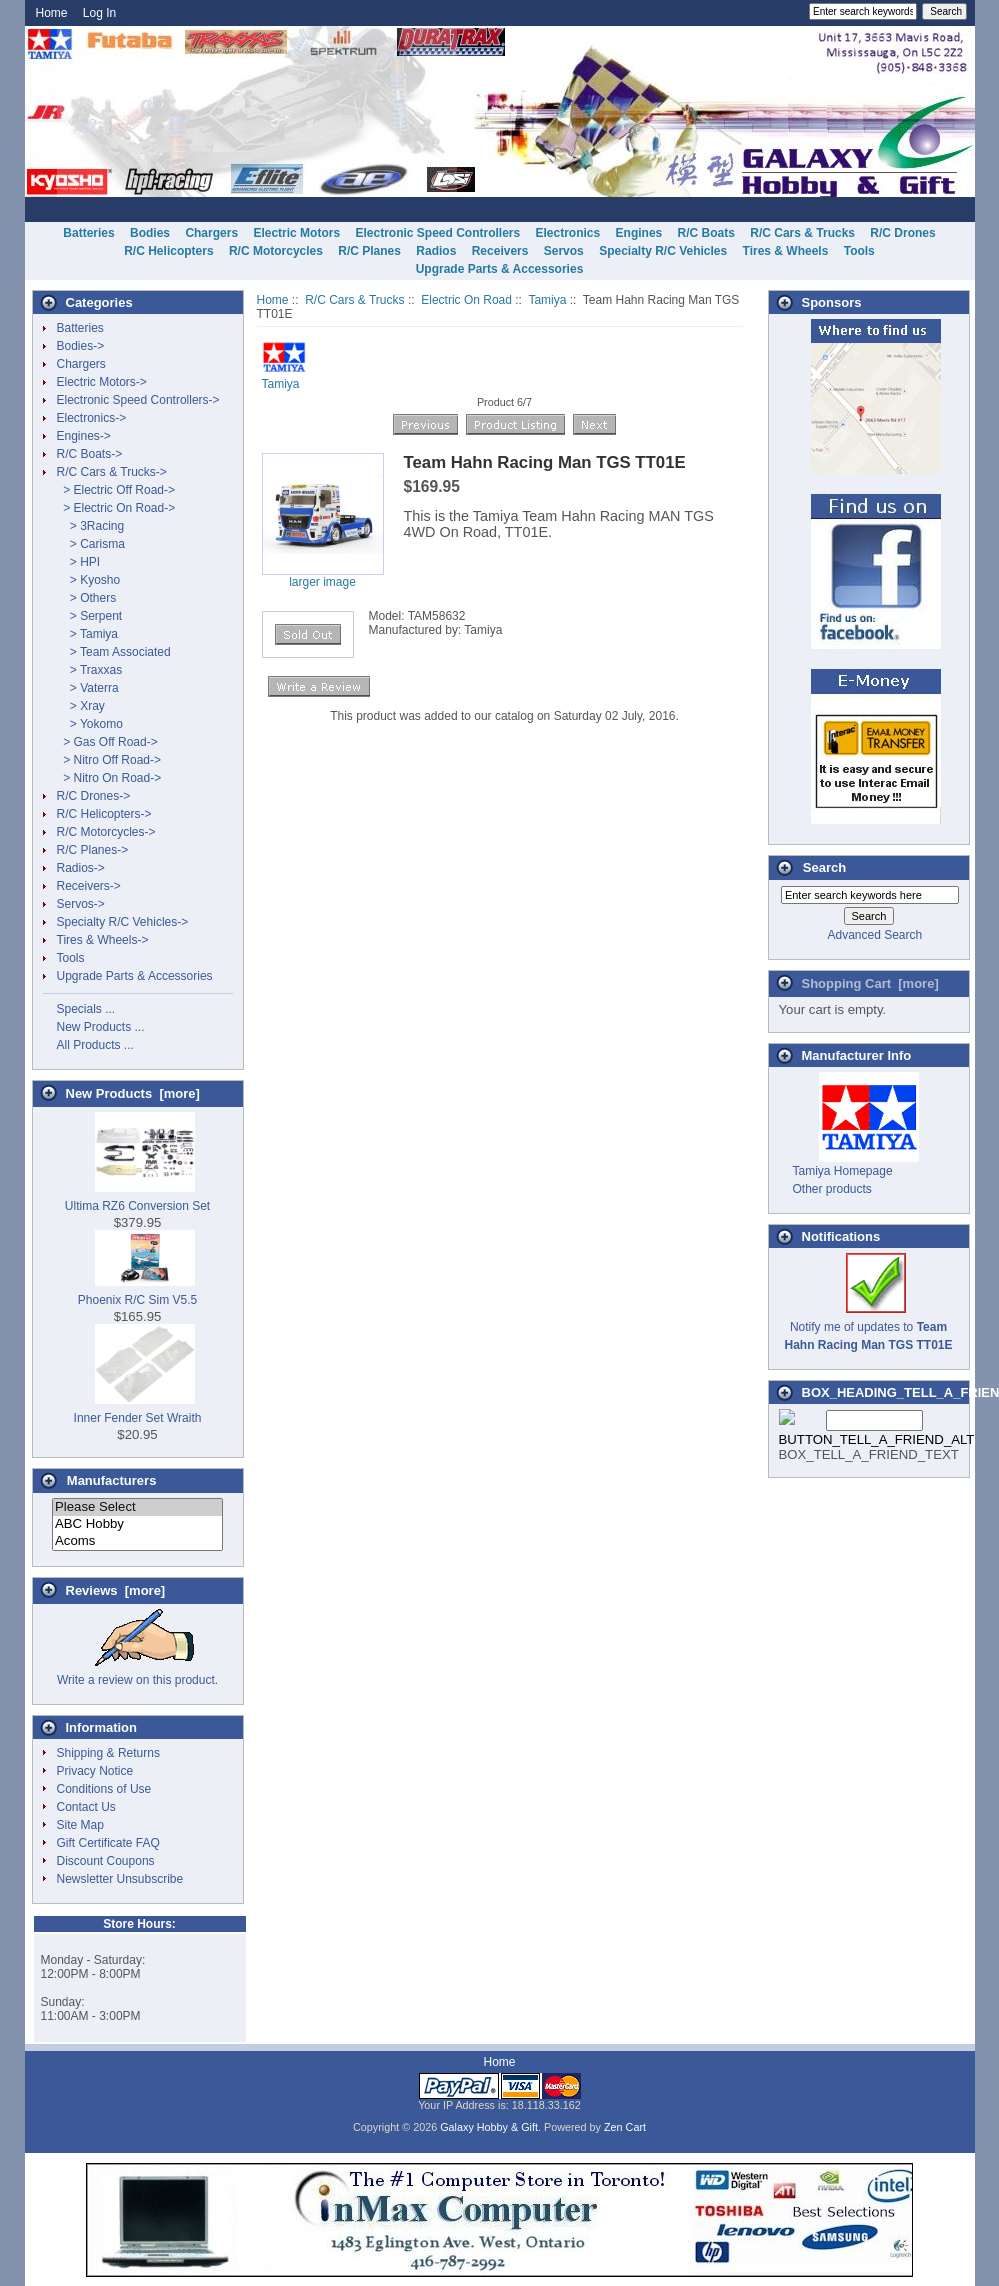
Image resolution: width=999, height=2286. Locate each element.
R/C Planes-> (93, 850)
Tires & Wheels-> (103, 940)
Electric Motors (296, 233)
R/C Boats (706, 233)
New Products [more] (133, 1093)
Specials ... (86, 1009)
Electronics (568, 233)
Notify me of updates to (868, 1327)
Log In (99, 13)
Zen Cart (625, 2127)
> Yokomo (90, 724)
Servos (564, 251)
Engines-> (84, 436)
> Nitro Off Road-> (109, 760)
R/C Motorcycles (276, 251)
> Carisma (91, 544)
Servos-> (81, 904)
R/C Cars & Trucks (354, 300)
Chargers (211, 233)
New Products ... (101, 1027)
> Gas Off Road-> (107, 742)
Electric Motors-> (102, 382)
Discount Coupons (106, 1861)
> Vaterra (88, 688)
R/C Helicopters (168, 251)
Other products (832, 1189)
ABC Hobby (137, 1524)
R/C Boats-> (90, 454)
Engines (639, 233)
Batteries (88, 233)
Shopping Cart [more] (870, 983)
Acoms (137, 1541)
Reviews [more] (116, 1590)
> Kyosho (89, 580)
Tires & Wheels (786, 251)
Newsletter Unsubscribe (120, 1879)
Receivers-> (89, 886)
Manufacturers (112, 1480)
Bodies (150, 233)
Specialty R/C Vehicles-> (123, 922)
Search (824, 867)
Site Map (80, 1825)
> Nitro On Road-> (109, 778)
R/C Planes (369, 251)
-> (112, 472)
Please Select (137, 1507)
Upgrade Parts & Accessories (500, 269)
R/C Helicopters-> (104, 814)
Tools (859, 251)
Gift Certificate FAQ (108, 1843)
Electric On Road (466, 300)
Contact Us (86, 1807)
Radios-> (81, 868)
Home (52, 13)
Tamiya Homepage (843, 1171)
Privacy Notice (95, 1771)
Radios (436, 251)
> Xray (81, 706)
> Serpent (90, 616)
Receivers (500, 251)
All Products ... (95, 1045)
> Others (87, 598)
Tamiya (547, 300)
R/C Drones (902, 233)
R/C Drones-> (94, 796)
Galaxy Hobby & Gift (489, 2127)
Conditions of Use (104, 1789)
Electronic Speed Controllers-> (138, 400)
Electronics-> (92, 418)
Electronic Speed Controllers (437, 233)
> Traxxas (90, 670)
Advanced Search (874, 935)
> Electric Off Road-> (116, 490)
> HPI (79, 562)
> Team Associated (114, 652)
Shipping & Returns (108, 1753)
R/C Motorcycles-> (106, 832)
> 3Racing (91, 526)
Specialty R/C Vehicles (663, 251)
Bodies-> (81, 346)
